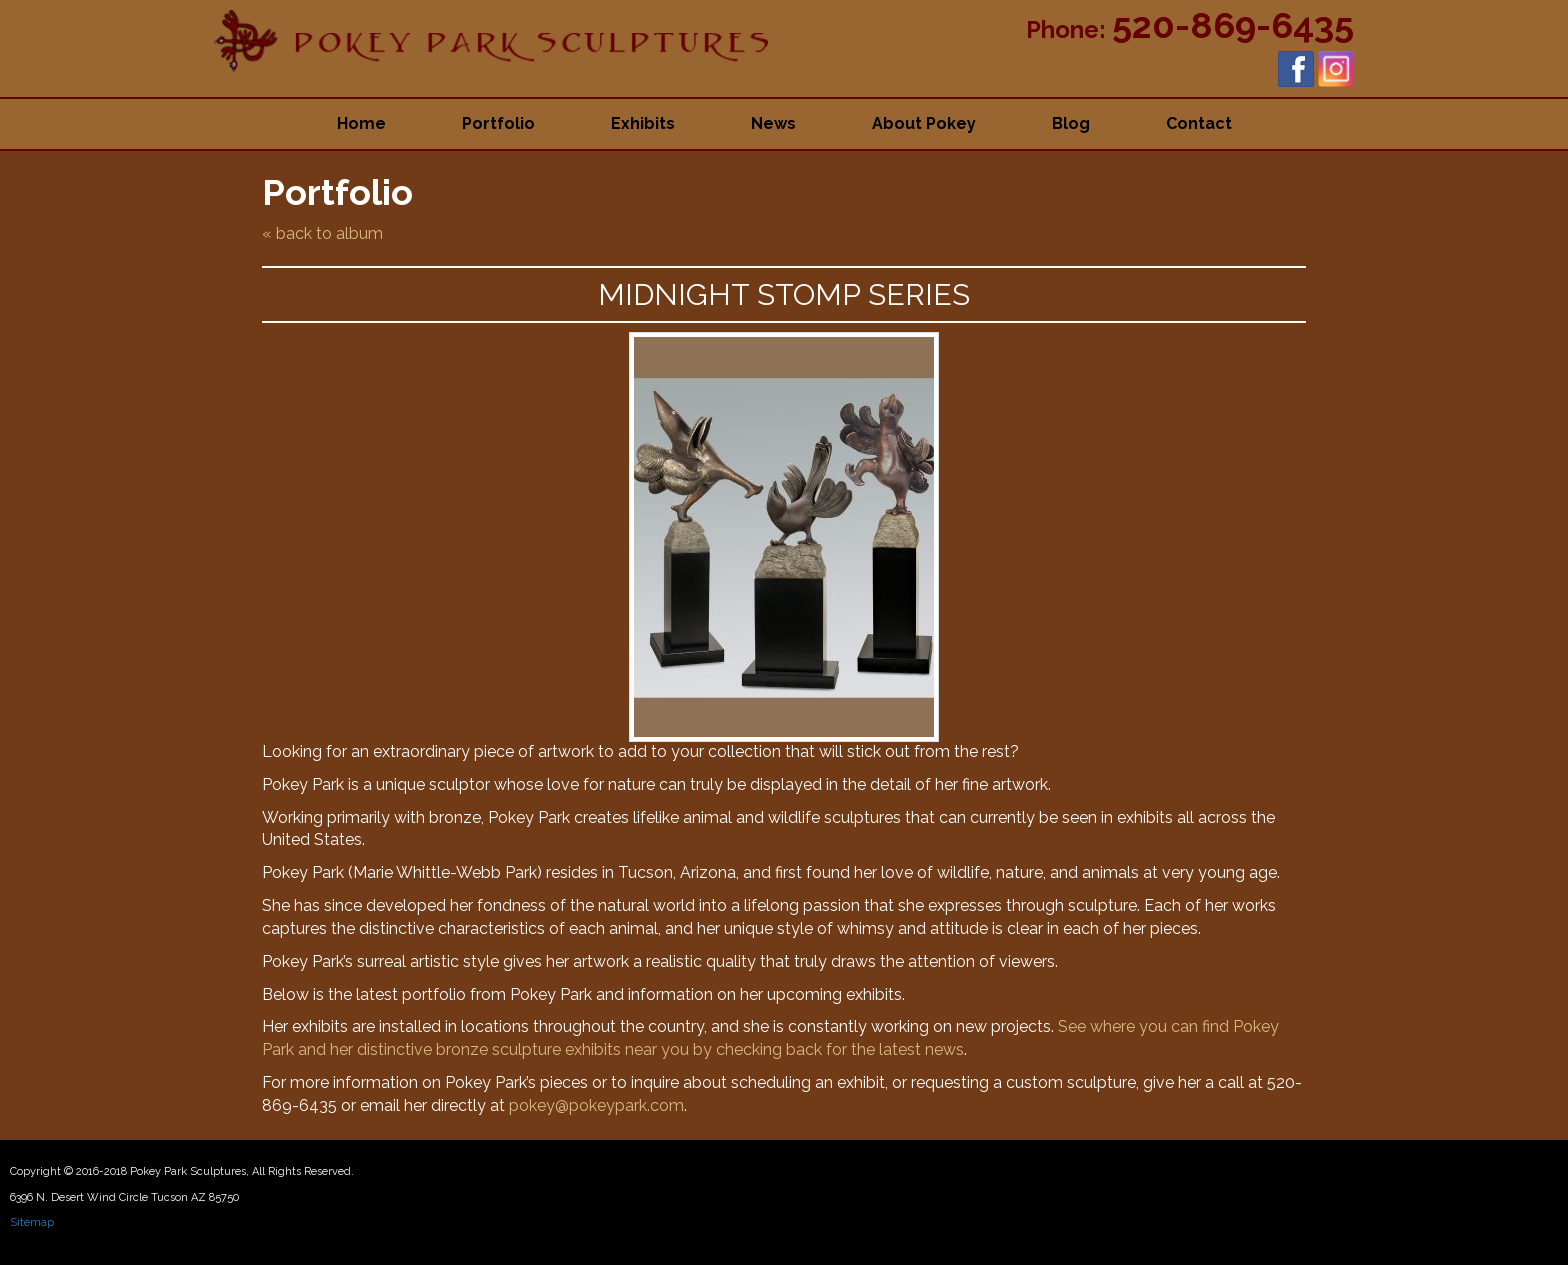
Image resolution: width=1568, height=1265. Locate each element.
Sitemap (32, 1222)
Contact (1199, 123)
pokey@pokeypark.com (596, 1105)
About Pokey (924, 123)
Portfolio (498, 123)
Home (361, 123)
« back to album (322, 233)
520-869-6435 (1233, 25)
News (773, 123)
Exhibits (643, 123)
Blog (1071, 123)
